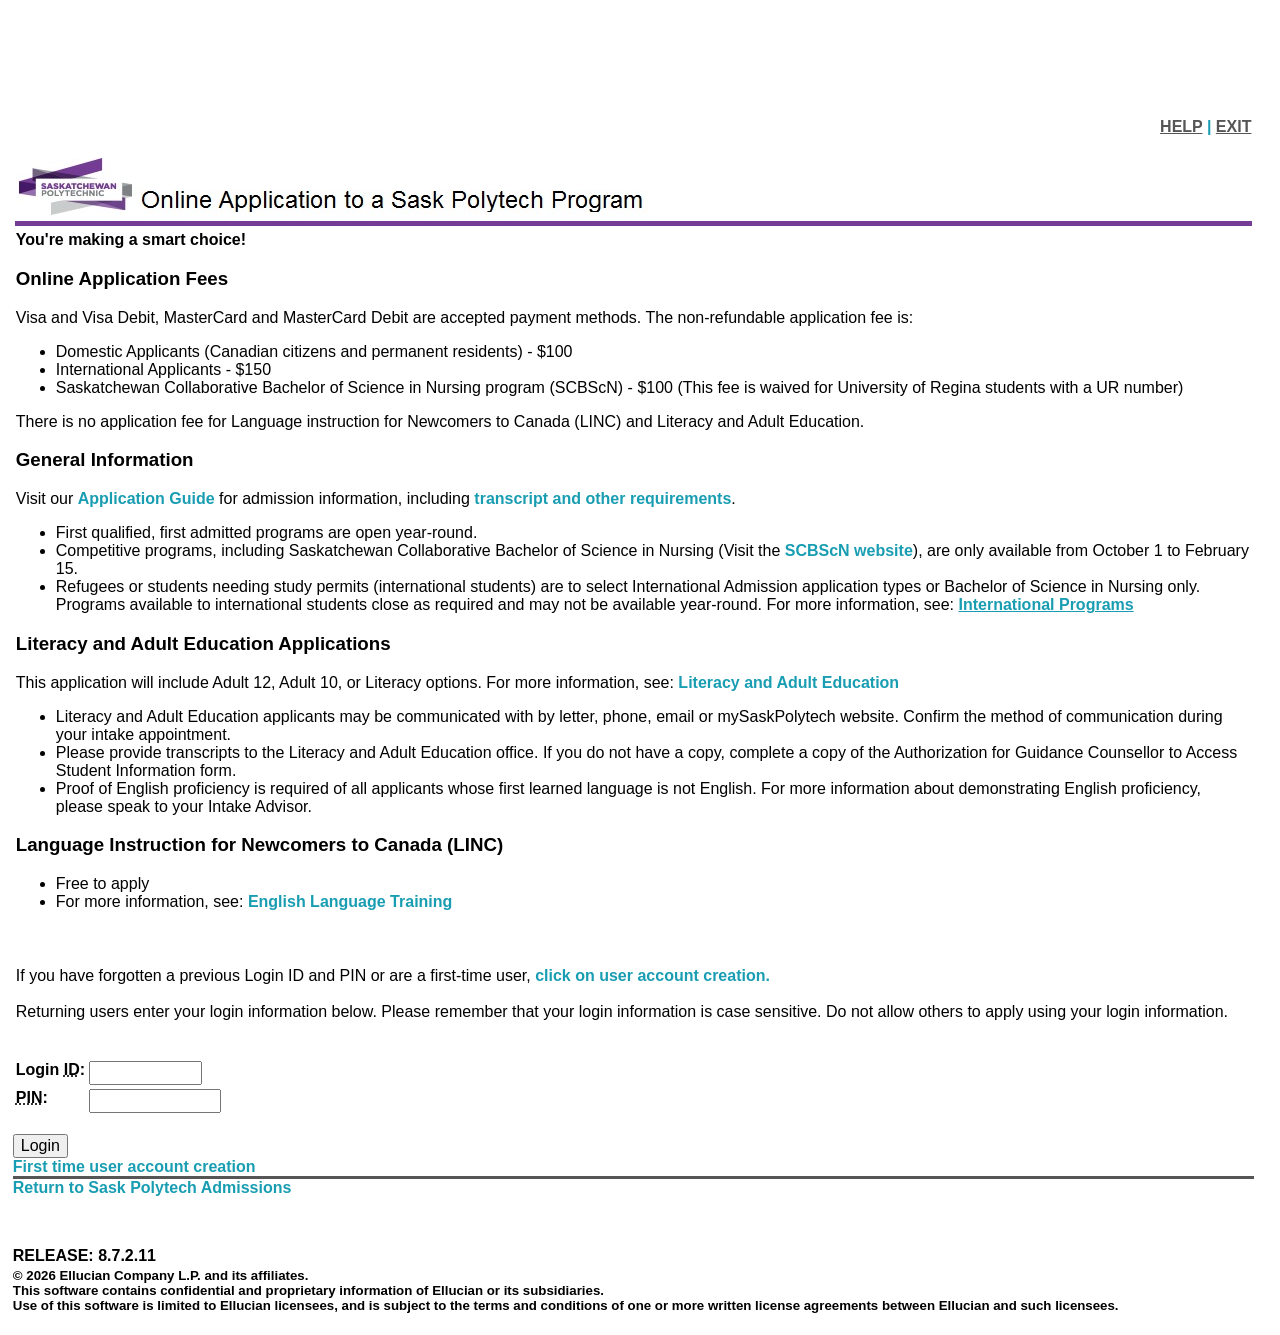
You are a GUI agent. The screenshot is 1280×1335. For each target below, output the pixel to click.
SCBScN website (849, 550)
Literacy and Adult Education (788, 682)
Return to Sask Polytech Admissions (152, 1187)
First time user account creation (134, 1166)
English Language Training (350, 901)
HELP (1181, 126)
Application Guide (148, 498)
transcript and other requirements (602, 498)
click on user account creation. (652, 975)
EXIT (1234, 126)
